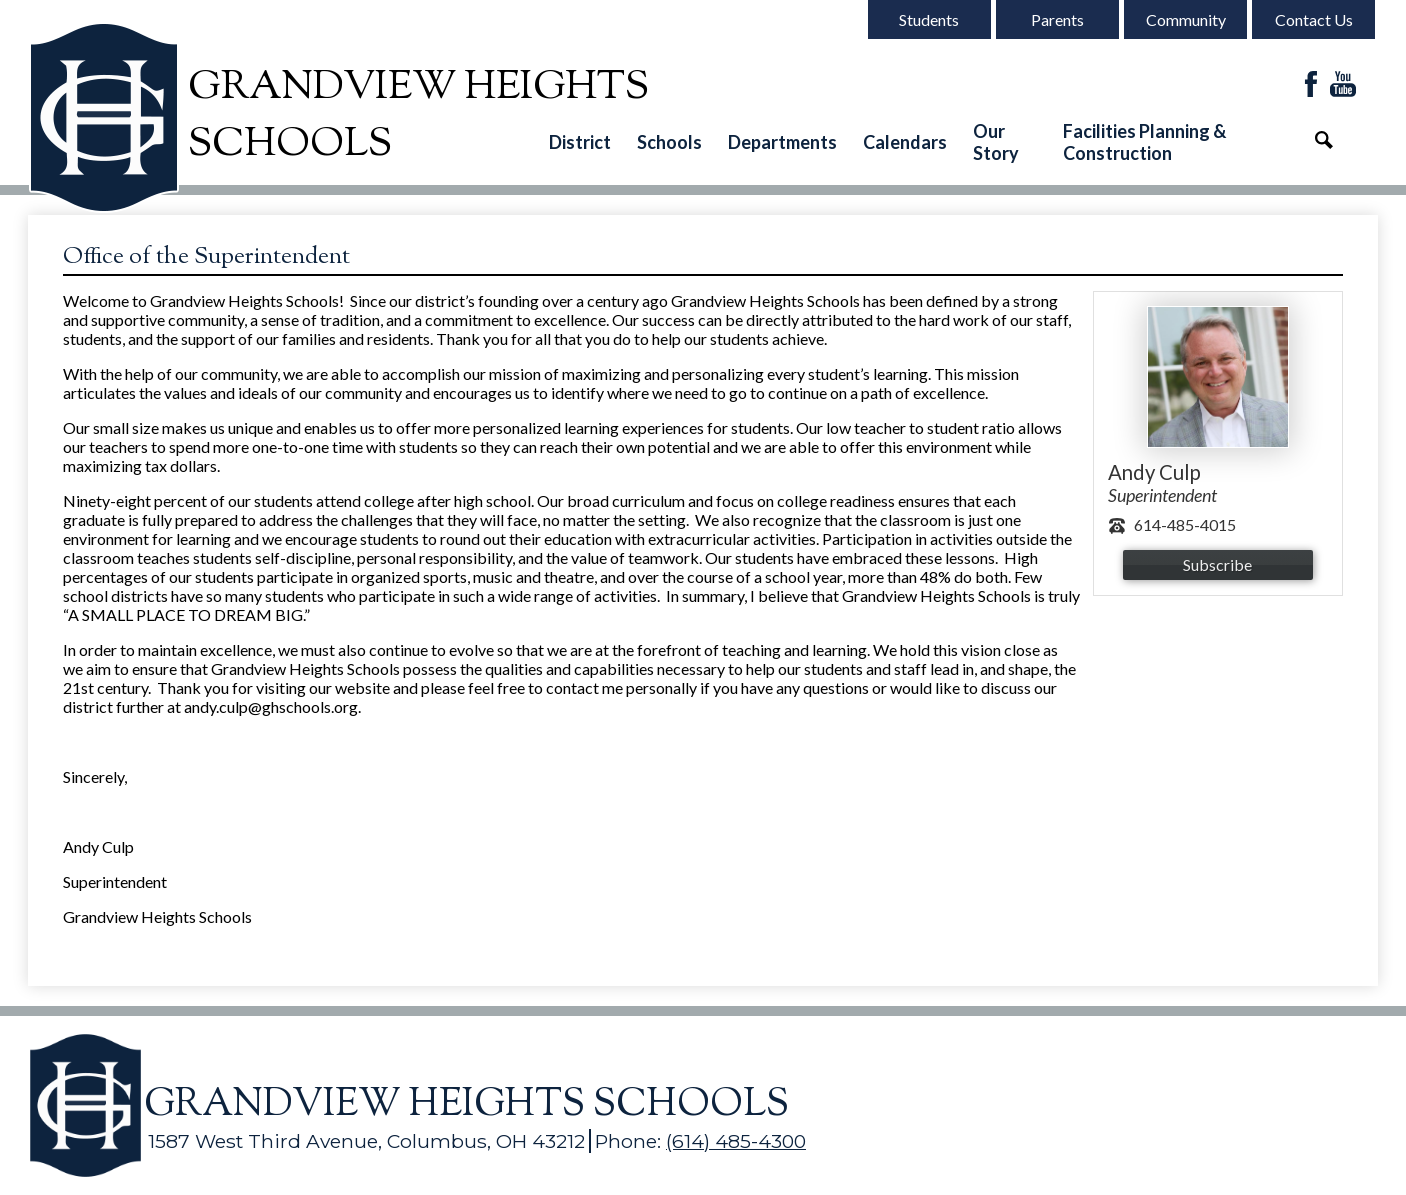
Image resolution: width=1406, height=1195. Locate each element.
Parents (1057, 19)
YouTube (1343, 85)
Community (1186, 19)
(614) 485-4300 (736, 1141)
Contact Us (1314, 19)
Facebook (1311, 85)
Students (929, 19)
